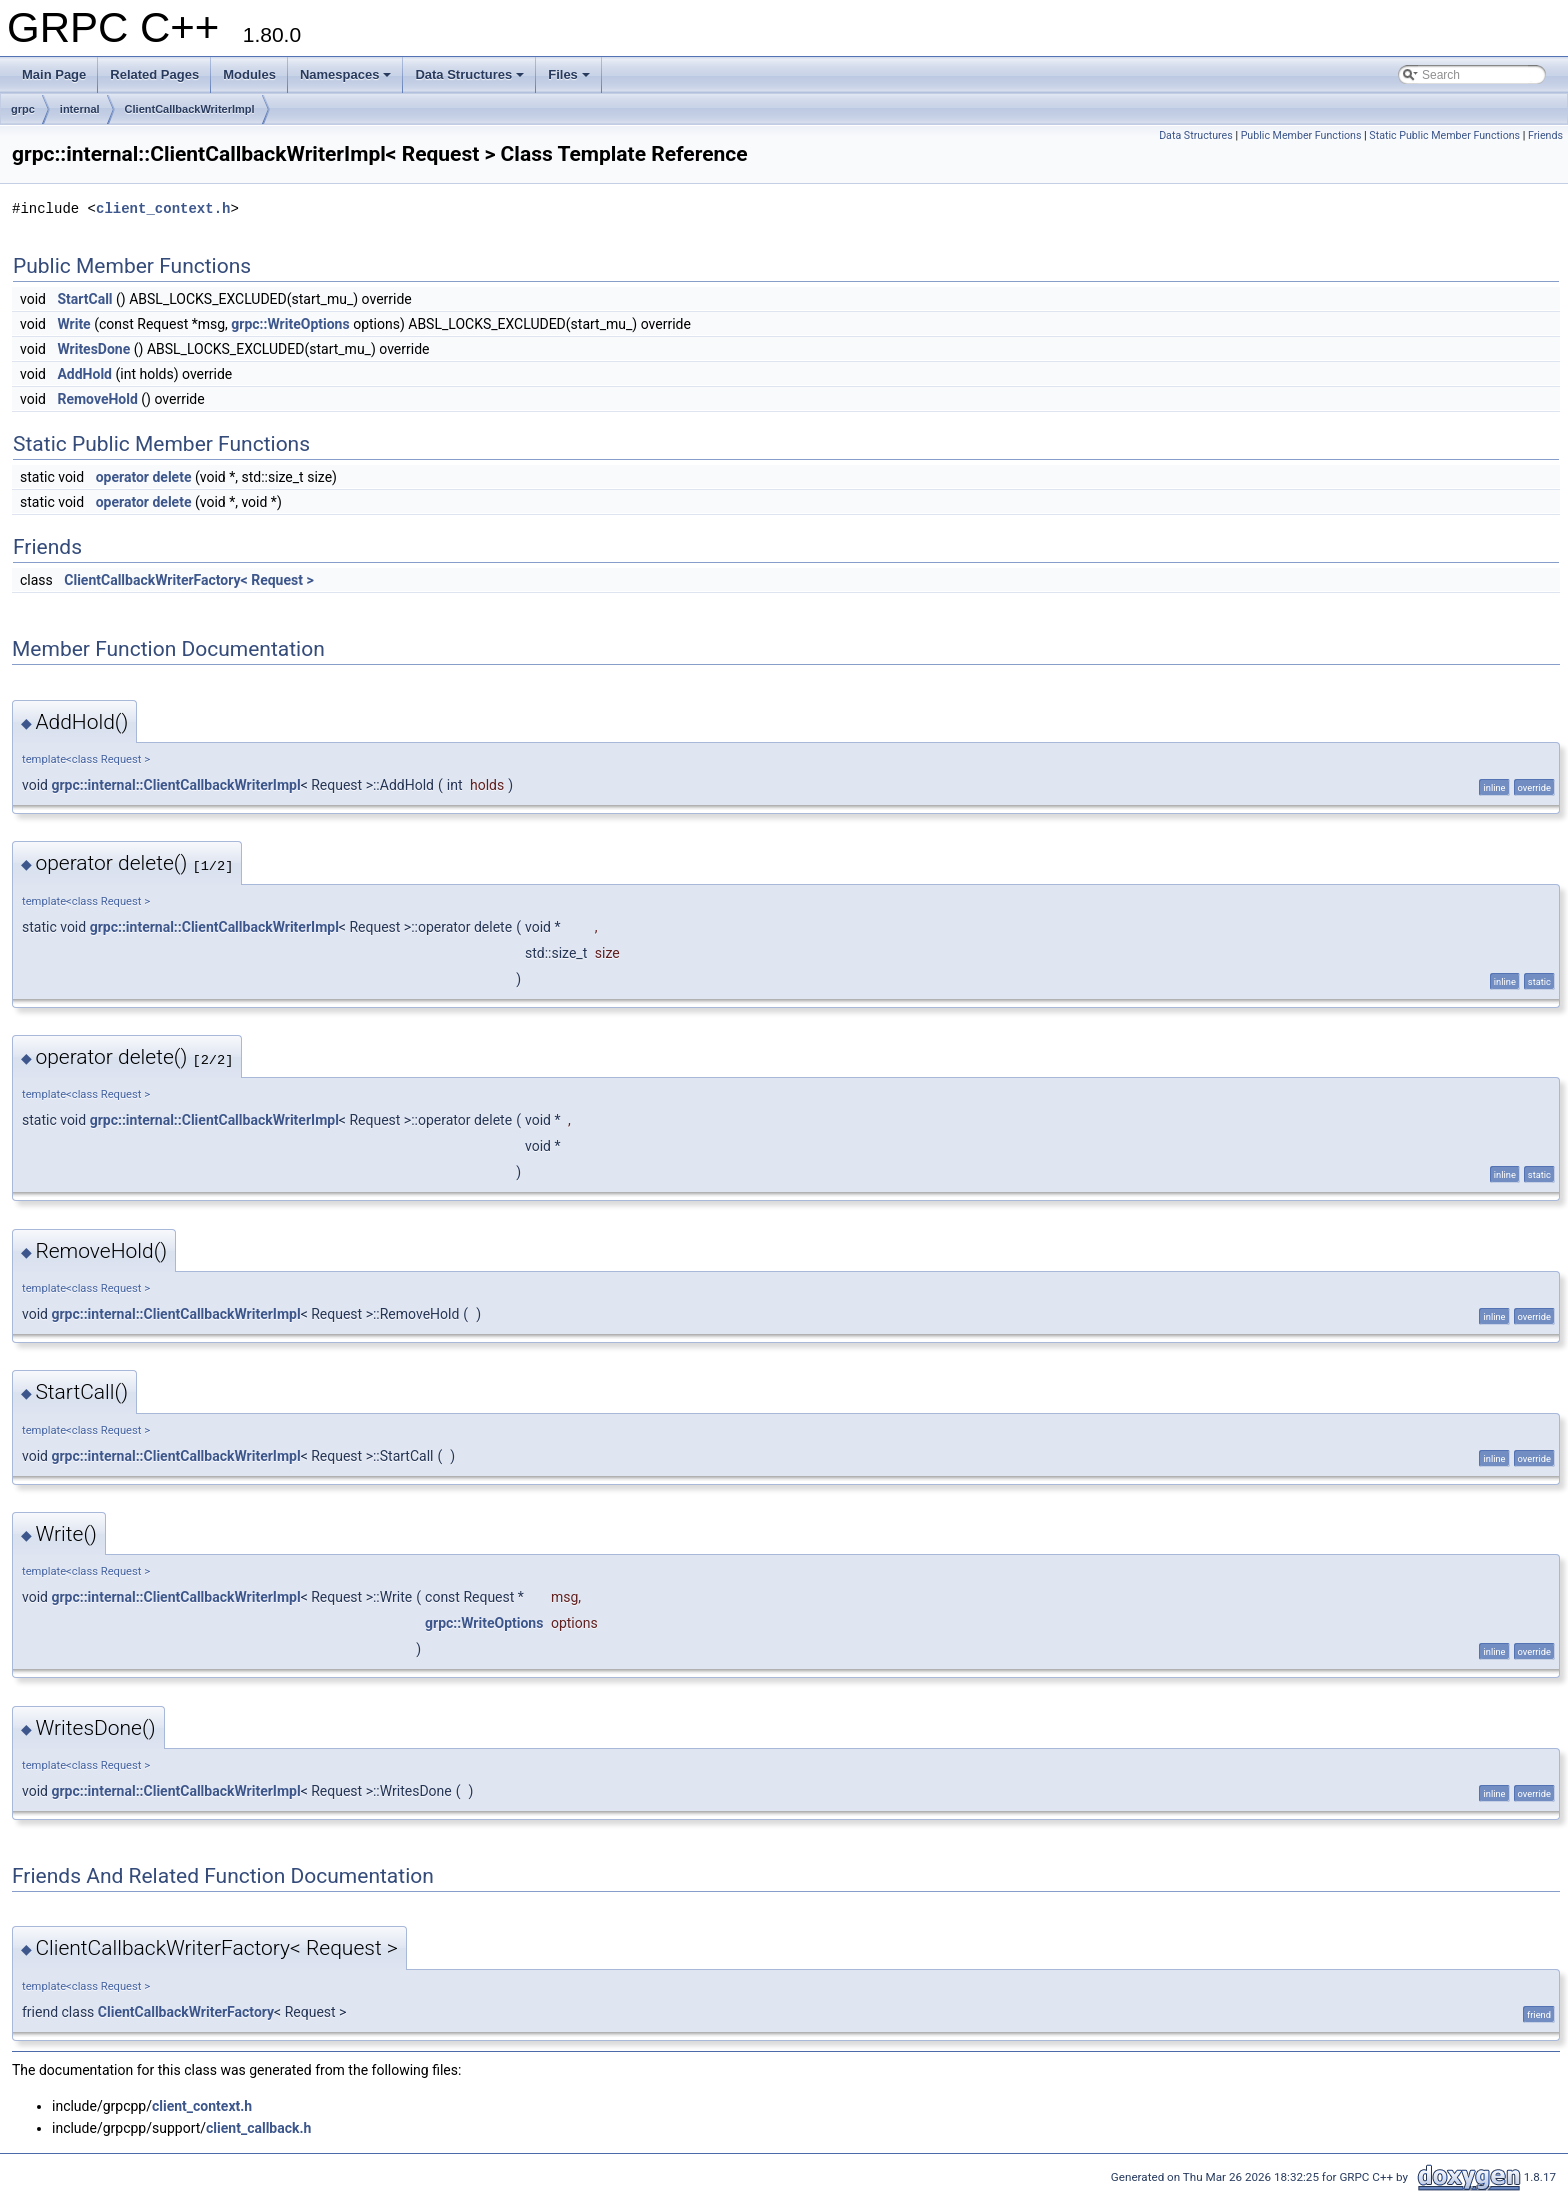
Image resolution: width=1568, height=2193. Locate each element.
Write (73, 324)
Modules (249, 74)
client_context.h (163, 208)
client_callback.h (258, 2128)
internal (80, 109)
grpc (23, 109)
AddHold (84, 374)
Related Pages (154, 74)
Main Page (54, 74)
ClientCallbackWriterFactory (186, 2012)
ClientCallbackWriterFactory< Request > (188, 580)
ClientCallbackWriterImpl (190, 109)
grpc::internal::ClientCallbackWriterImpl (175, 785)
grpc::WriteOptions (290, 324)
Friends (1545, 135)
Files (569, 74)
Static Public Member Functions (1444, 135)
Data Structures (469, 74)
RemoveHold (97, 399)
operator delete (144, 477)
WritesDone (93, 349)
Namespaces (346, 74)
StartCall (84, 299)
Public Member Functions (1301, 135)
